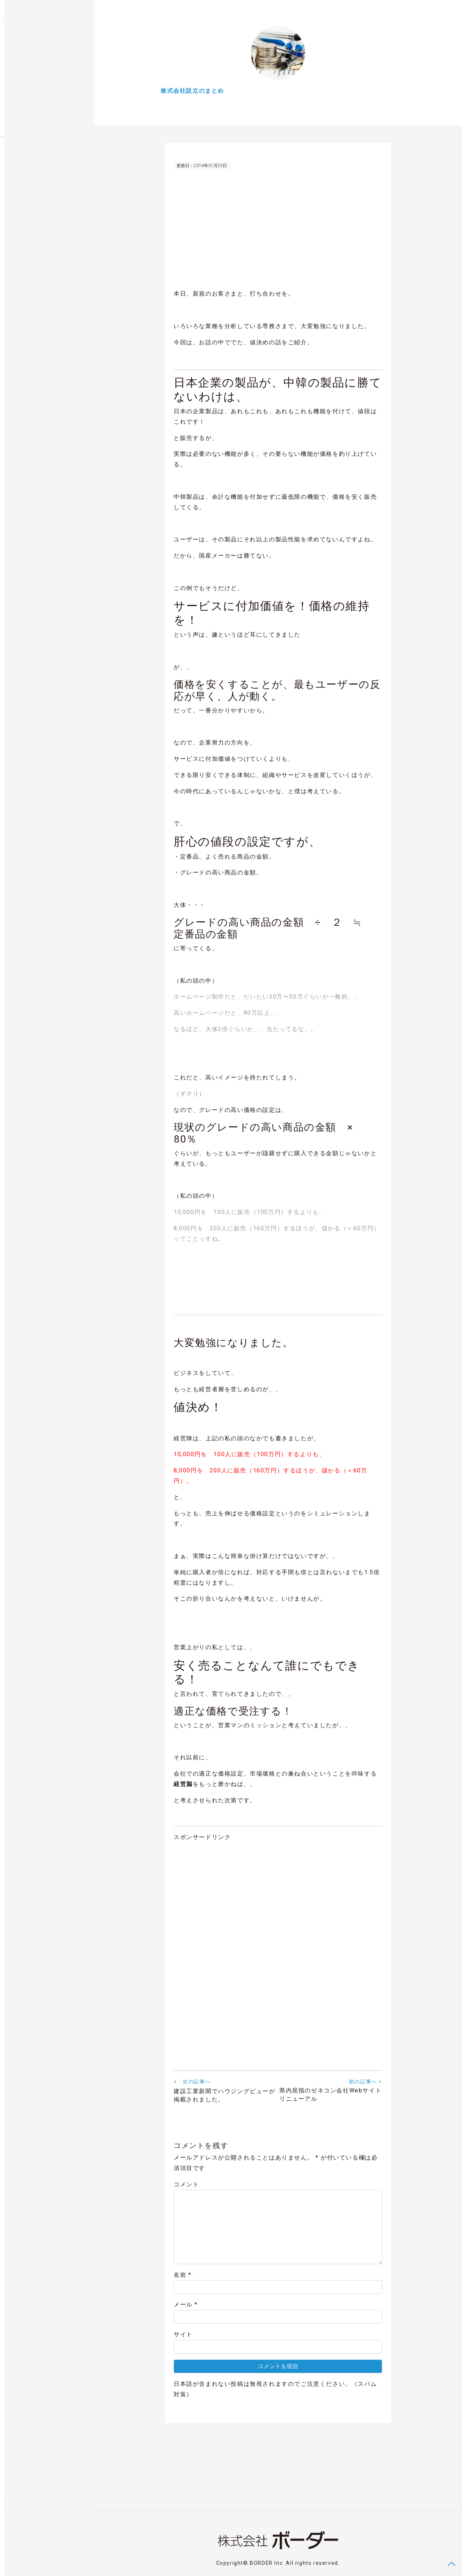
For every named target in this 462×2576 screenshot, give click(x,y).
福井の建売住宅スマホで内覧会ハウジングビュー (41, 162)
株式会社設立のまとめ (34, 49)
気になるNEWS (26, 93)
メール (186, 2306)
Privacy (40, 2563)
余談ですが (21, 79)
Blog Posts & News (28, 34)
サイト (183, 2336)
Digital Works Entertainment (39, 108)
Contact (18, 2563)
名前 (182, 2276)
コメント (186, 2186)
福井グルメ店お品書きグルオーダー (31, 182)
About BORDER (23, 123)
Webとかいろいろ (29, 64)
